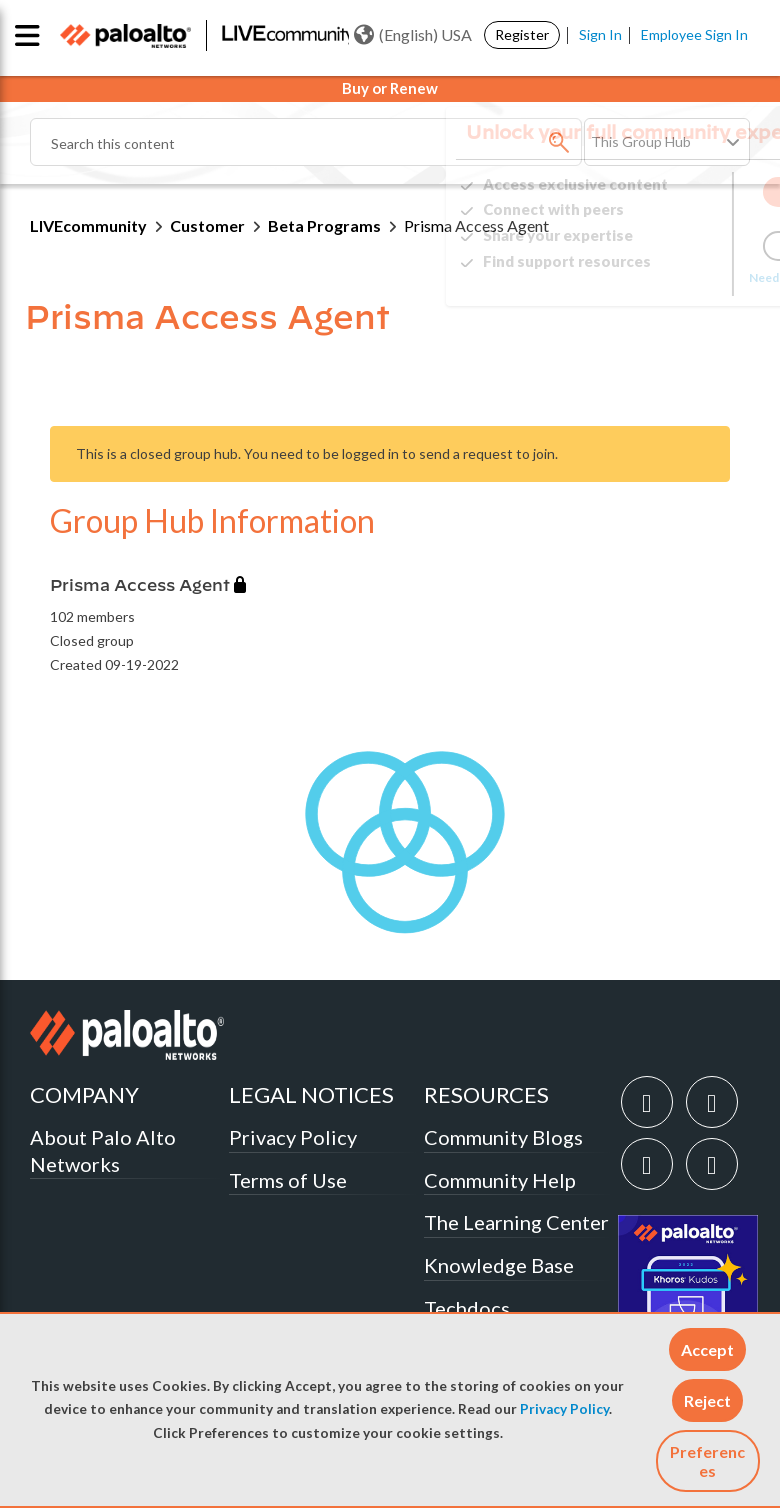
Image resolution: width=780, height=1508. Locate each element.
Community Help (500, 1180)
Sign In (600, 34)
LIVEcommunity (88, 225)
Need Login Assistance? (660, 277)
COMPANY (84, 1094)
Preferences (707, 1461)
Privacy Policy (564, 1409)
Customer (207, 225)
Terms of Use (288, 1180)
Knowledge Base (499, 1265)
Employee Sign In (694, 34)
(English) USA (413, 35)
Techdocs (467, 1308)
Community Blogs (503, 1137)
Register (522, 34)
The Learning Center (516, 1222)
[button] (707, 1349)
